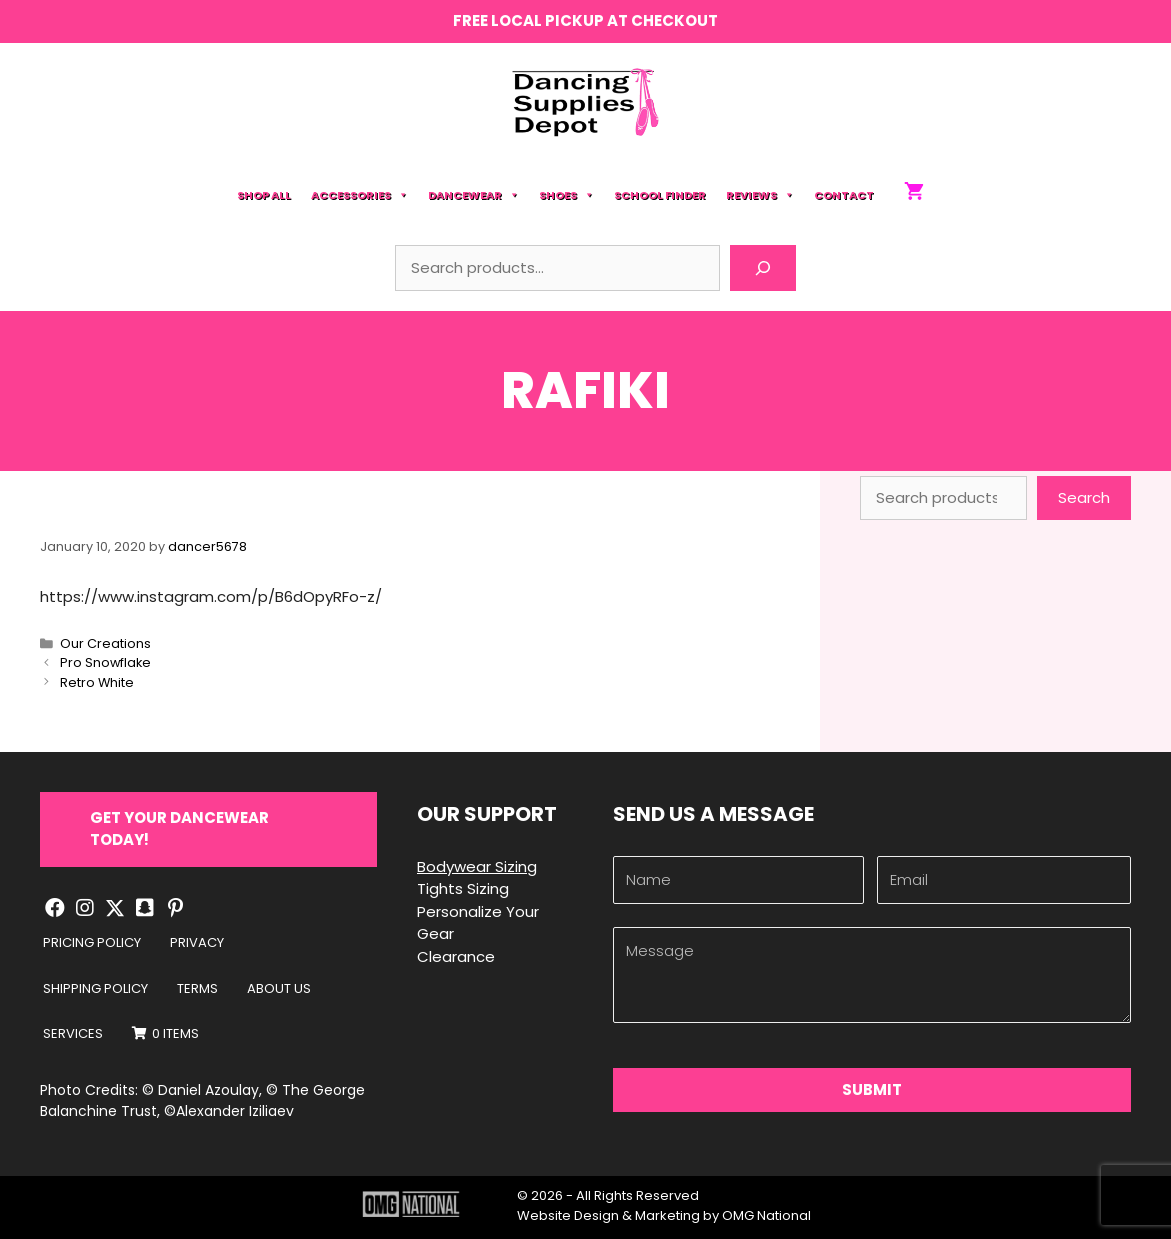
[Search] (763, 268)
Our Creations (105, 643)
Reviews (760, 195)
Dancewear (473, 195)
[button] (208, 829)
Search (1084, 497)
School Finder (660, 195)
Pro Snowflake (105, 662)
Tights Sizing (463, 888)
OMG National (766, 1215)
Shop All (264, 195)
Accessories (359, 195)
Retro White (97, 682)
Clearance (456, 956)
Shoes (566, 195)
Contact (844, 195)
